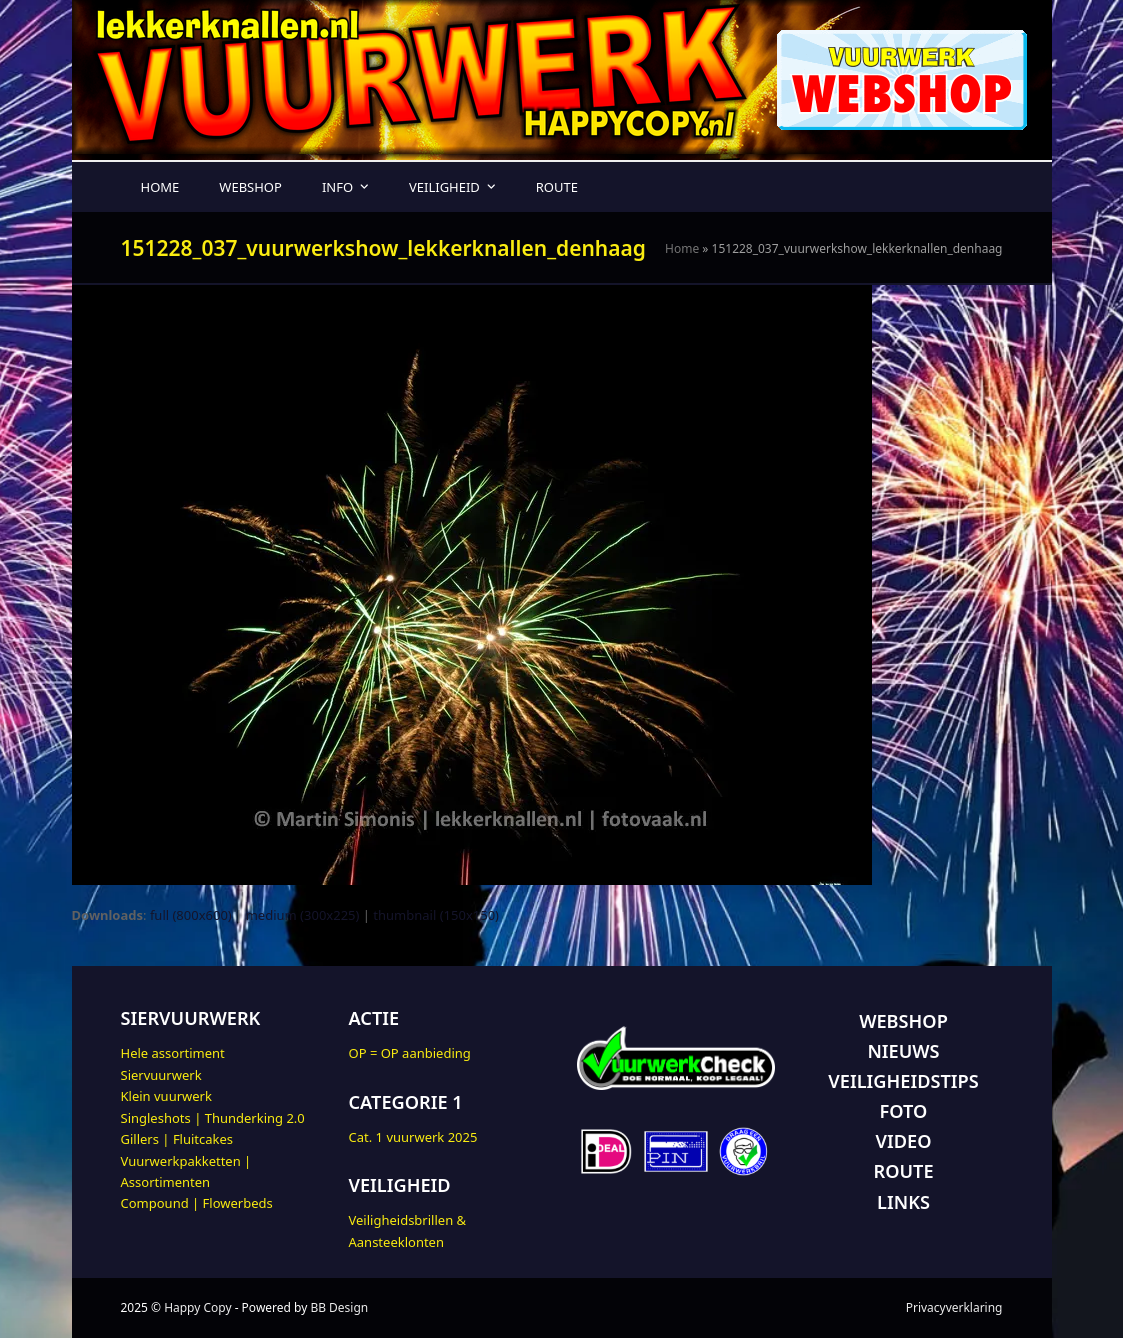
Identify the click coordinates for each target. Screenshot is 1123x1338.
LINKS (903, 1202)
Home (682, 248)
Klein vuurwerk (166, 1096)
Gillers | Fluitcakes (177, 1139)
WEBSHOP (903, 1021)
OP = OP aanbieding (410, 1053)
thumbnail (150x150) (436, 915)
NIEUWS (903, 1051)
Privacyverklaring (954, 1307)
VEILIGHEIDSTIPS (903, 1081)
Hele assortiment (173, 1053)
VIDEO (904, 1141)
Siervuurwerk (161, 1075)
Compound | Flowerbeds (197, 1203)
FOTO (904, 1111)
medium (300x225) (303, 915)
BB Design (339, 1307)
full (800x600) (191, 915)
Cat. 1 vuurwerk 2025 (413, 1137)
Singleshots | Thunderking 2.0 (213, 1118)
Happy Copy (197, 1307)
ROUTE (903, 1171)
